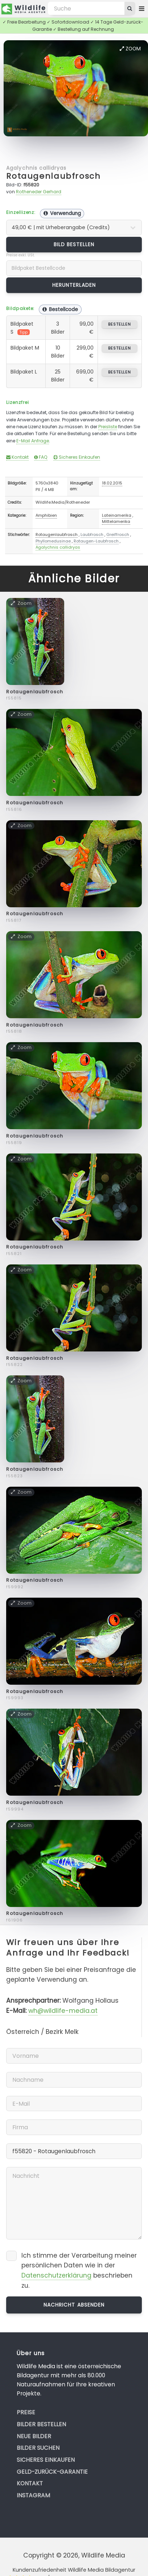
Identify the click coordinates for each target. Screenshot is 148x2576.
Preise (26, 2412)
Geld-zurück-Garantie (52, 2472)
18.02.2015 (112, 483)
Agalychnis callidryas (36, 168)
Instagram (33, 2495)
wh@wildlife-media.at (63, 2010)
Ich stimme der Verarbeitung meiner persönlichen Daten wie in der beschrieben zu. (79, 2270)
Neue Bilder (34, 2436)
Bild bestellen (74, 244)
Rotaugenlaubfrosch (53, 176)
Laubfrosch (92, 534)
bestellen (119, 324)
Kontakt (17, 457)
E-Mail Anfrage (32, 441)
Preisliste (107, 427)
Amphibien (46, 515)
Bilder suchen (38, 2448)
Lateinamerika (116, 515)
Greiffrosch (117, 534)
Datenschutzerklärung (56, 2275)
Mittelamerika (116, 521)
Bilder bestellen (41, 2424)
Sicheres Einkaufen (76, 457)
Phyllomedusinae (53, 541)
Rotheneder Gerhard (38, 192)
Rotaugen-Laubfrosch (96, 541)
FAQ (41, 457)
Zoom (130, 48)
